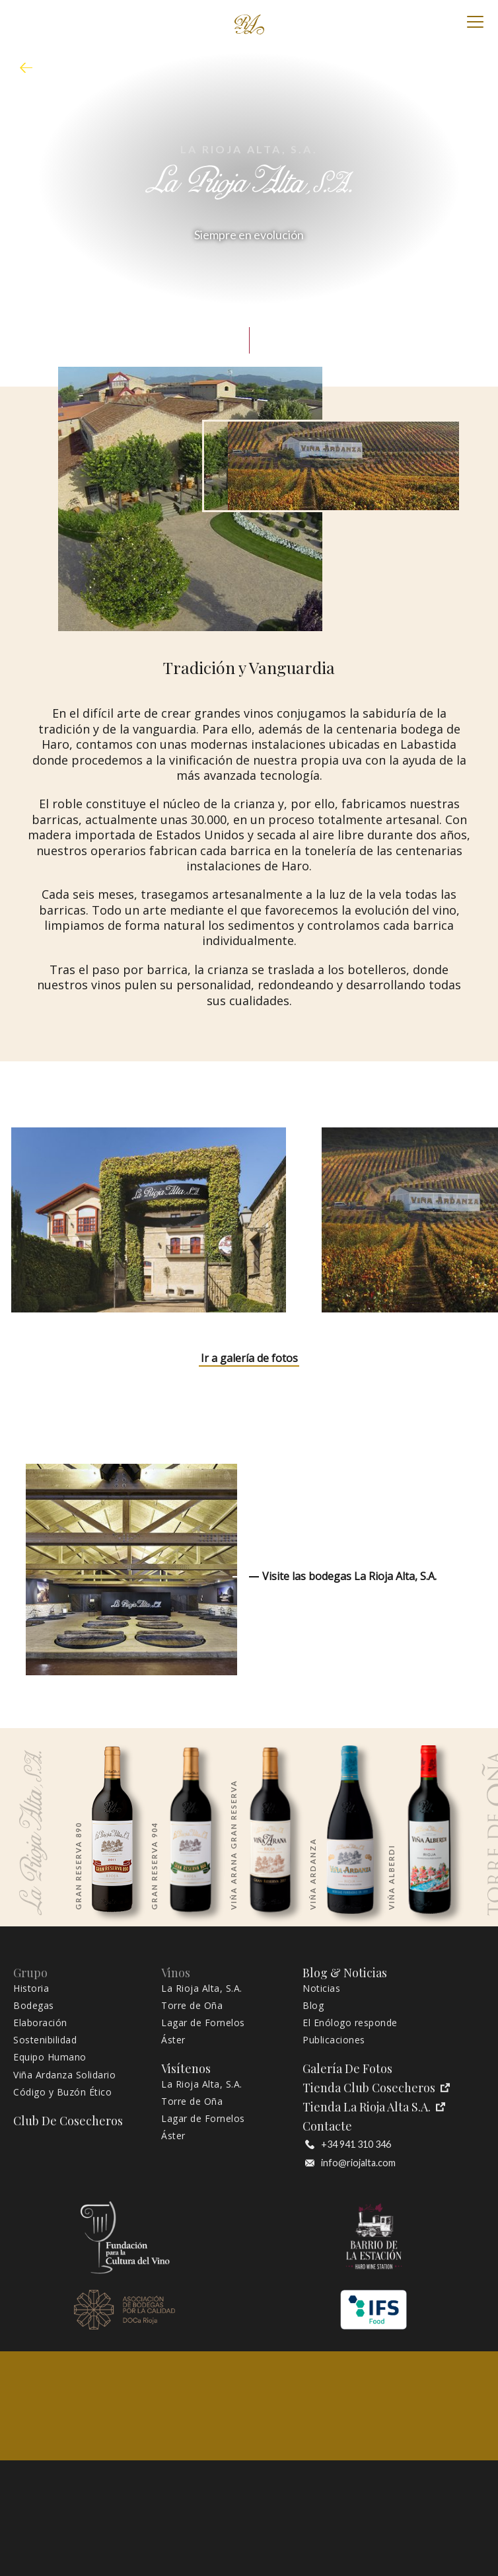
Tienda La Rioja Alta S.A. (373, 2107)
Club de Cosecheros (68, 2121)
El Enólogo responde (350, 2023)
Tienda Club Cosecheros (376, 2088)
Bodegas (33, 2005)
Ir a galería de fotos (249, 1358)
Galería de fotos (347, 2069)
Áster (173, 2040)
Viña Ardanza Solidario (64, 2075)
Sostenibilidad (45, 2040)
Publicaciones (333, 2040)
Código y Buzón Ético (62, 2092)
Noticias (321, 1988)
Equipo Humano (50, 2057)
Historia (31, 1988)
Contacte (327, 2126)
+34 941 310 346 (348, 2144)
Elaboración (40, 2023)
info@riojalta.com (350, 2163)
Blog (313, 2005)
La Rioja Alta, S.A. (201, 1988)
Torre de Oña (192, 2005)
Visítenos (186, 2069)
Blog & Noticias (344, 1973)
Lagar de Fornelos (203, 2023)
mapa (30, 68)
